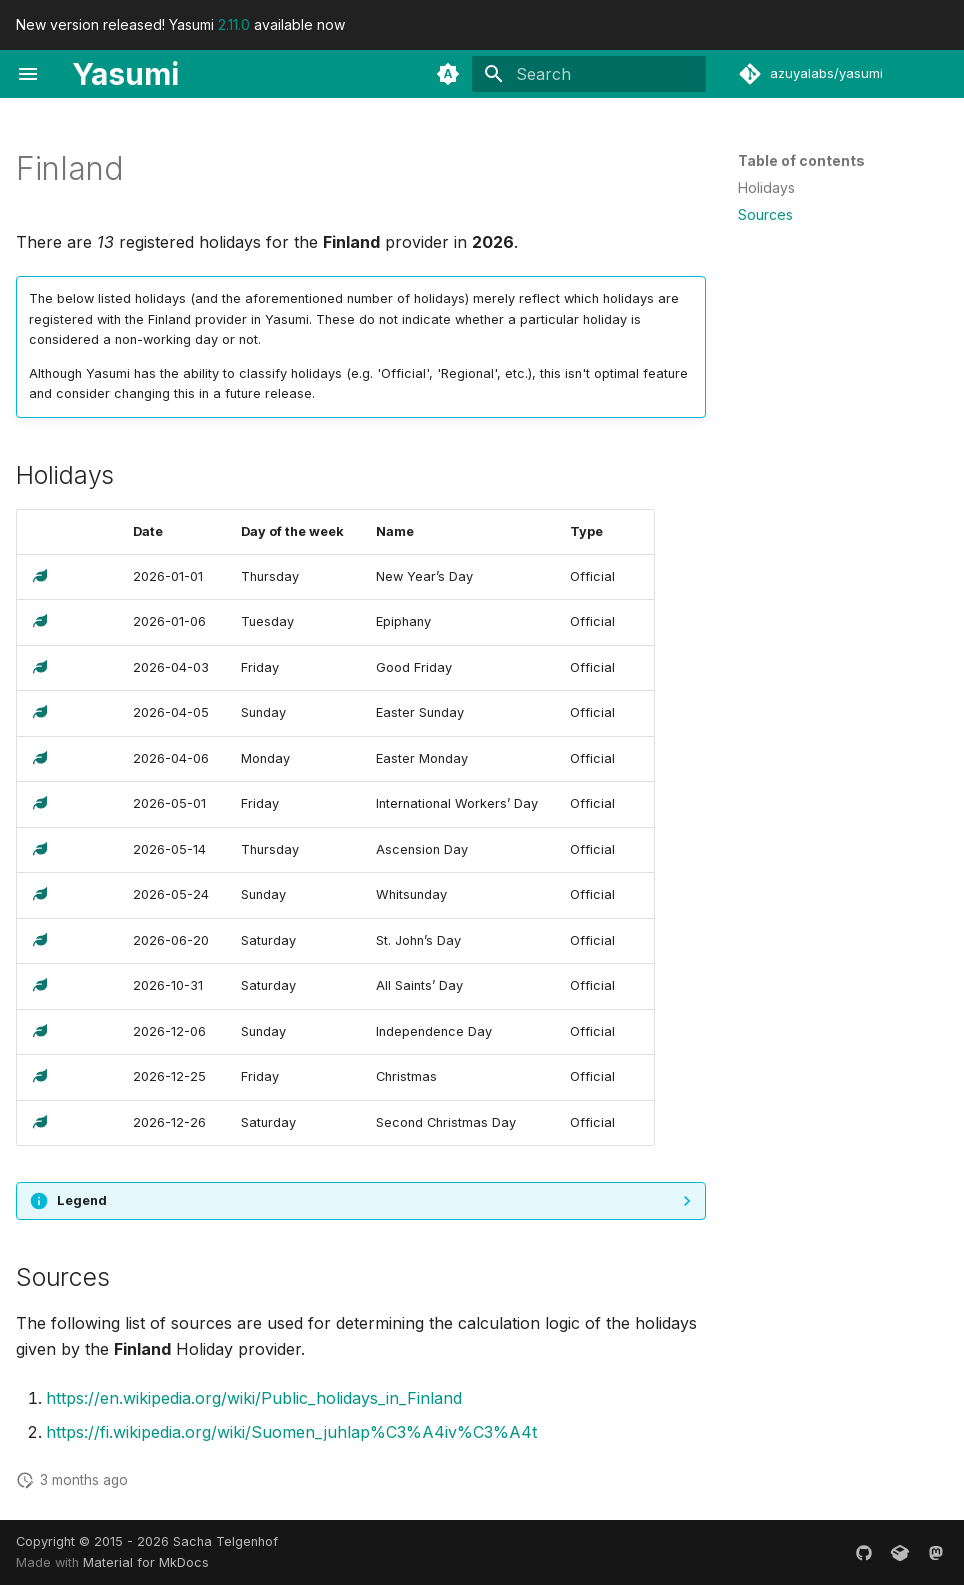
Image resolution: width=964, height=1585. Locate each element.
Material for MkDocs (146, 1562)
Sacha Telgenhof (225, 1541)
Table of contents (801, 160)
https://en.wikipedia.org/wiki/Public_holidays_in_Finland (254, 1398)
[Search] (589, 74)
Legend (82, 1200)
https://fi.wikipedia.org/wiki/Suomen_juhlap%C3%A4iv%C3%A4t (291, 1432)
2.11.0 (234, 24)
